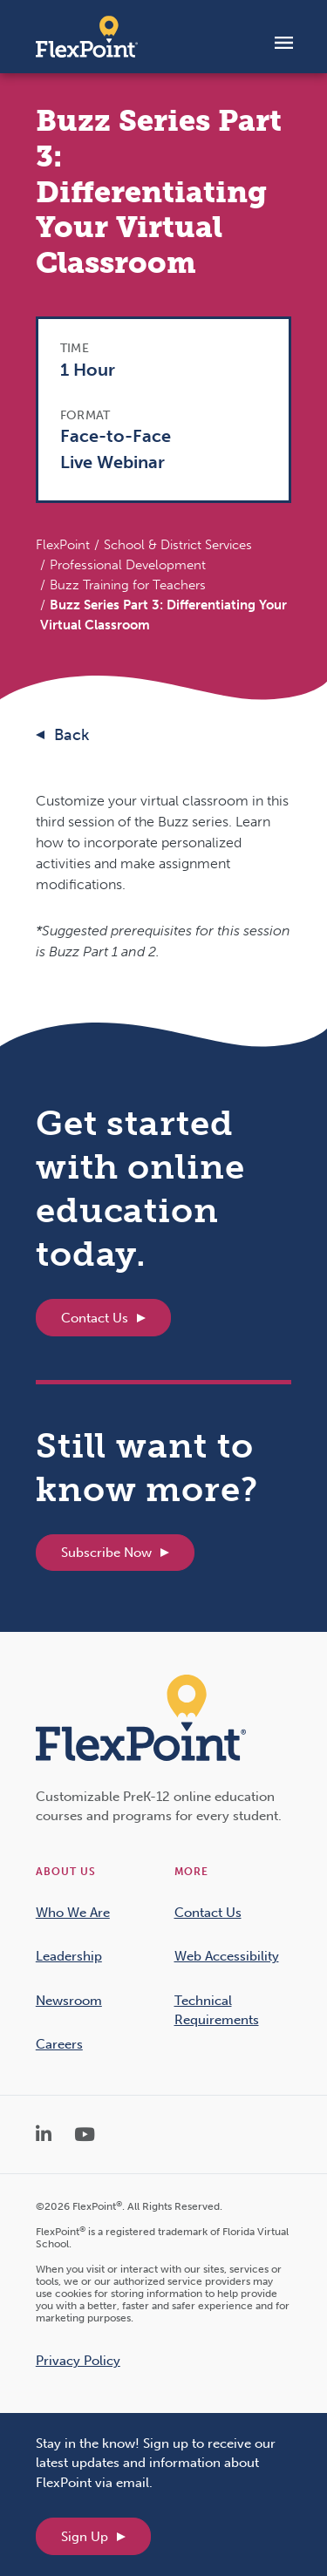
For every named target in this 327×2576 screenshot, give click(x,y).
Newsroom (69, 2000)
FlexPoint (63, 545)
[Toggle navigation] (283, 42)
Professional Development (128, 565)
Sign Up (84, 2537)
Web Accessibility (226, 1956)
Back (71, 734)
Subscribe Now (106, 1552)
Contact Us (94, 1318)
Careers (59, 2044)
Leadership (69, 1956)
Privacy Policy (78, 2361)
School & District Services (178, 545)
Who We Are (73, 1912)
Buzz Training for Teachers (128, 585)
